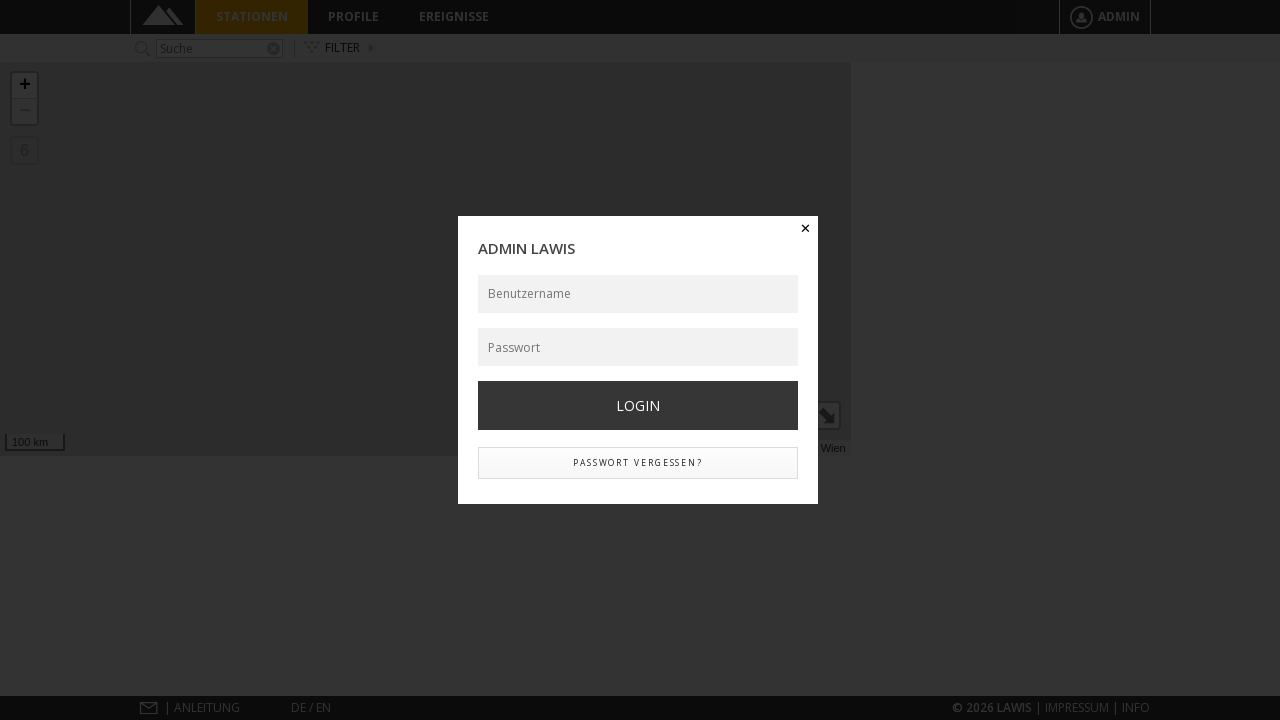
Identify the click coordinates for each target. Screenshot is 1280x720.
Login (638, 405)
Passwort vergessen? (638, 462)
